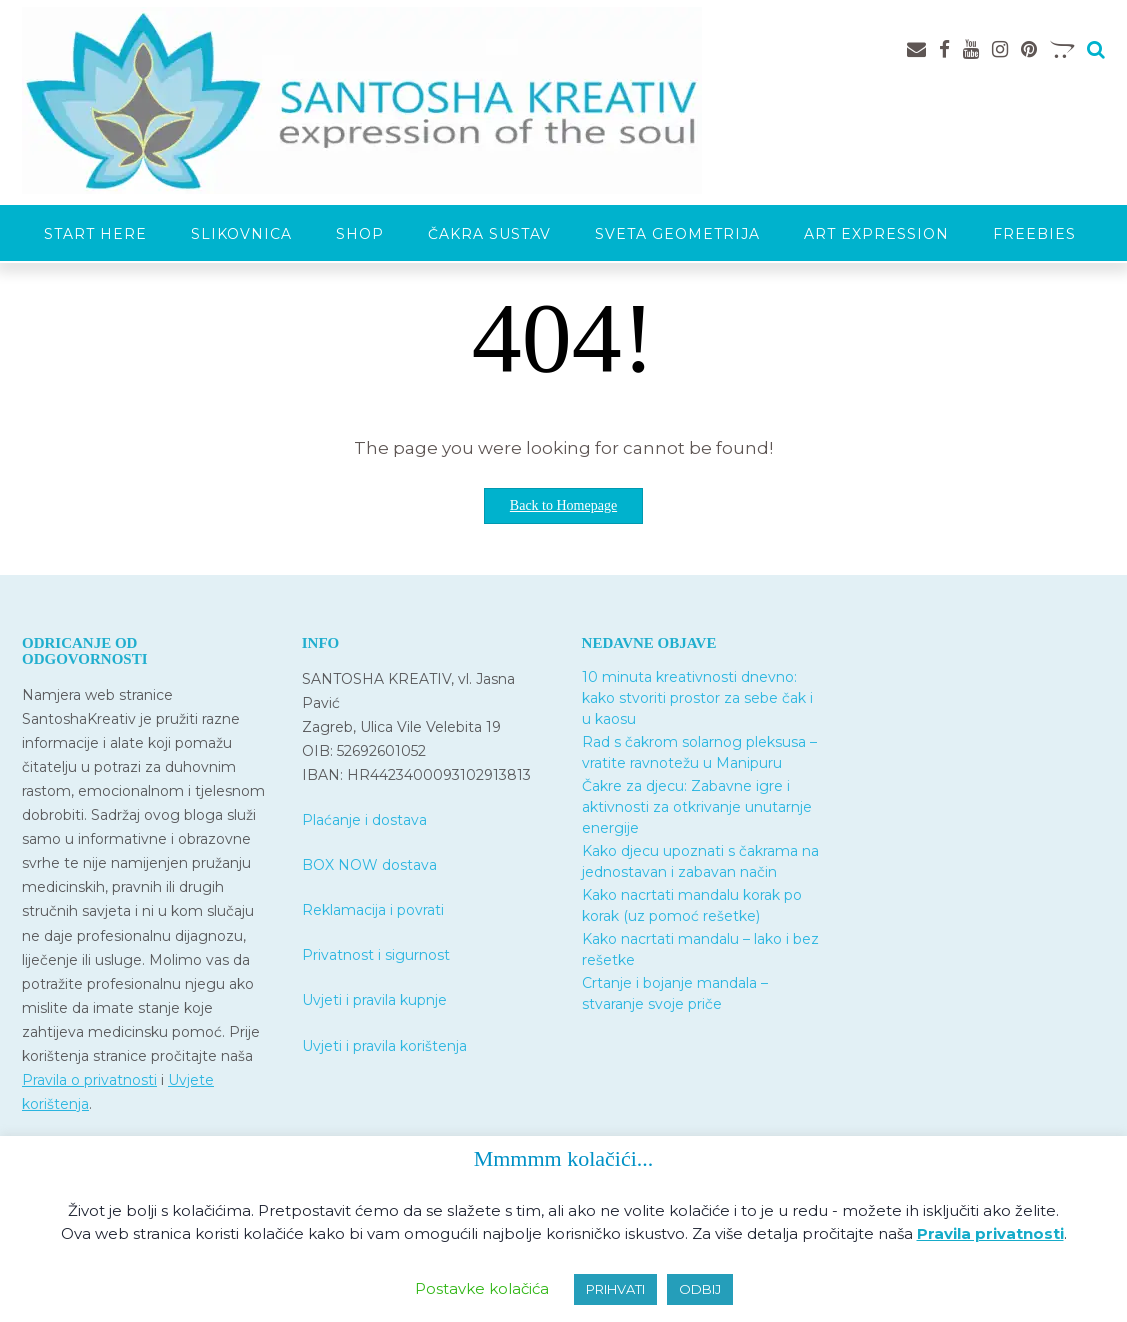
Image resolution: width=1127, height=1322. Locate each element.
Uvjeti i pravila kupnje (374, 1000)
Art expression (876, 234)
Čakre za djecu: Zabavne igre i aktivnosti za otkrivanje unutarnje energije (697, 807)
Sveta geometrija (677, 234)
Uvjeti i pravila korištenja (384, 1046)
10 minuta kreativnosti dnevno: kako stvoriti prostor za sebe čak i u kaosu (697, 698)
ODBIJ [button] (700, 1289)
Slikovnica (241, 234)
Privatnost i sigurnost (376, 955)
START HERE (95, 234)
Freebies (1034, 234)
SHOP (360, 234)
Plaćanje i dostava (364, 820)
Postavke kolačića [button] (482, 1288)
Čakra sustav (489, 234)
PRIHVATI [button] (615, 1289)
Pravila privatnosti (990, 1233)
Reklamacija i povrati (373, 910)
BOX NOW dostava (369, 865)
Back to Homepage (563, 505)
